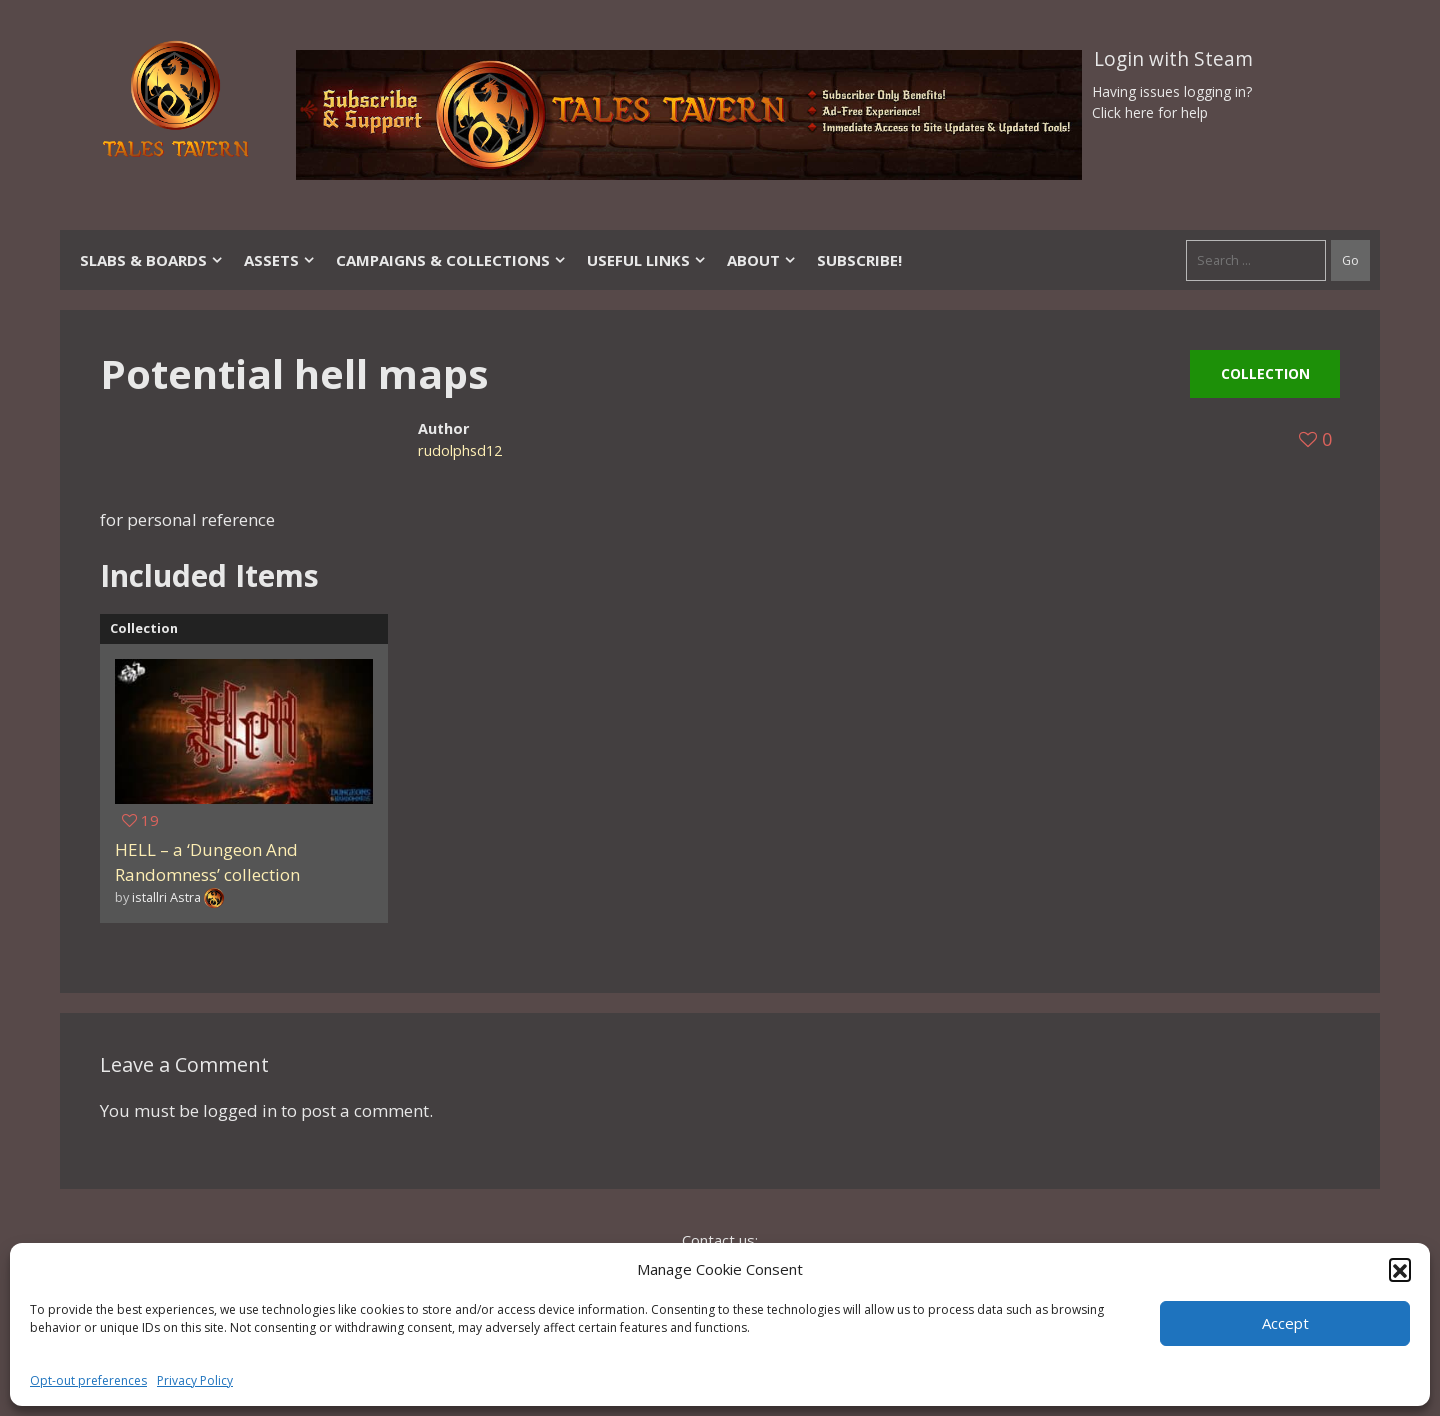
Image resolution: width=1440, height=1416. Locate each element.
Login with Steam (1173, 59)
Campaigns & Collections (451, 260)
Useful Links (647, 260)
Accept (1285, 1323)
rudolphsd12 (460, 450)
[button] (1400, 1269)
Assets (280, 260)
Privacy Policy (195, 1380)
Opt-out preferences (88, 1380)
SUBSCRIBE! (859, 260)
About (762, 260)
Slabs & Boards (152, 260)
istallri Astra (166, 897)
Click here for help (1150, 112)
